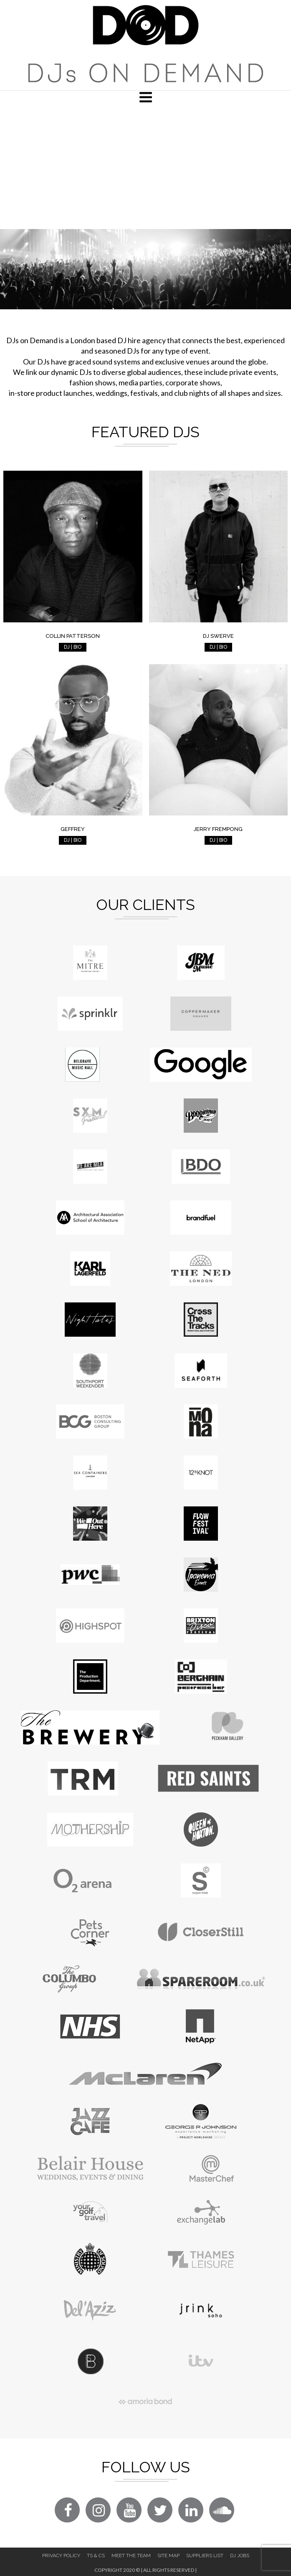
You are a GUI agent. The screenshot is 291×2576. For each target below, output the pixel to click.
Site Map (168, 2555)
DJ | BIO (72, 647)
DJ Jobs (239, 2555)
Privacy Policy (61, 2555)
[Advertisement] (145, 166)
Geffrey (73, 829)
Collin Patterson (73, 636)
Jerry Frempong (218, 829)
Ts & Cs (96, 2555)
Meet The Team (131, 2555)
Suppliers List (204, 2555)
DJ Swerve (218, 636)
